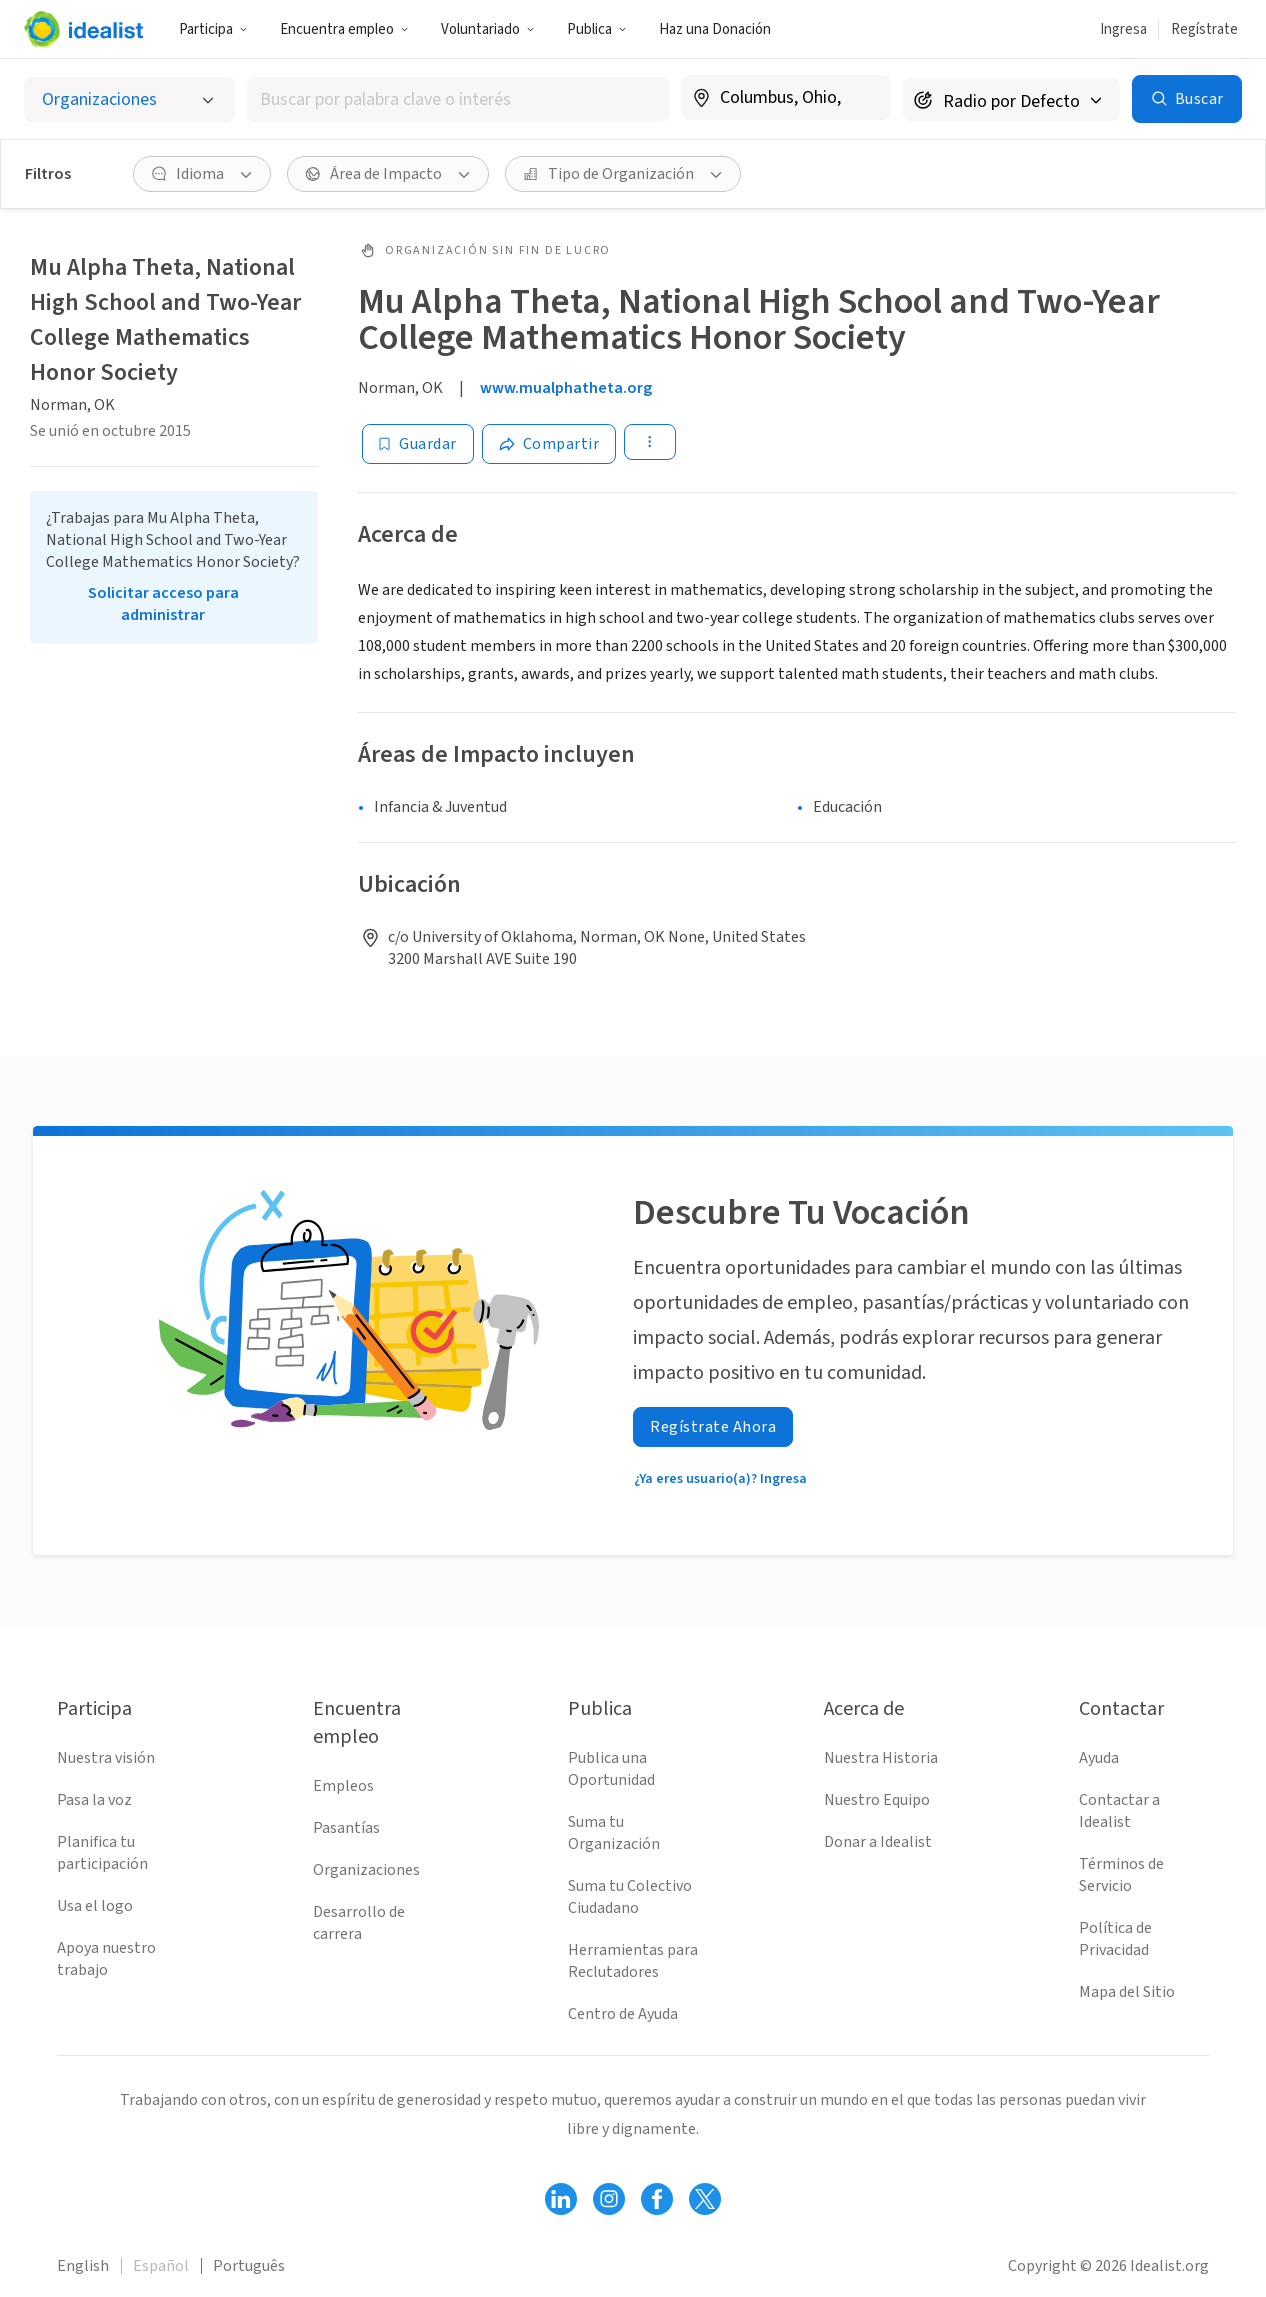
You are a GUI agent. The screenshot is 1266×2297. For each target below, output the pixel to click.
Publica (597, 29)
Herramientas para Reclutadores (633, 1961)
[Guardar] (418, 444)
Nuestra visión (106, 1758)
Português (249, 2266)
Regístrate (1204, 29)
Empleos (343, 1786)
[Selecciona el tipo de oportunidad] (129, 99)
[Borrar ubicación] (863, 98)
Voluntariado (488, 29)
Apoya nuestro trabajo (106, 1959)
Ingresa (1123, 29)
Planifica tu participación (102, 1853)
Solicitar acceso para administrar (163, 604)
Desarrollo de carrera (359, 1923)
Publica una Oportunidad (611, 1769)
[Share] (549, 444)
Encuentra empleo (344, 29)
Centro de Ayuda (623, 2014)
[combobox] (458, 99)
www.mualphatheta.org (566, 388)
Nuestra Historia (881, 1758)
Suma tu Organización (614, 1833)
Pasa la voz (94, 1800)
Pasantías (346, 1828)
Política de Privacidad (1115, 1939)
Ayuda (1099, 1758)
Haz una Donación (715, 29)
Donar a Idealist (878, 1842)
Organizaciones (366, 1870)
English (83, 2266)
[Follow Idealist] (561, 2199)
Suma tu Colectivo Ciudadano (630, 1897)
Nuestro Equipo (877, 1800)
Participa (213, 29)
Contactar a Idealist (1119, 1811)
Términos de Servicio (1121, 1875)
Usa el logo (95, 1906)
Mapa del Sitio (1127, 1992)
